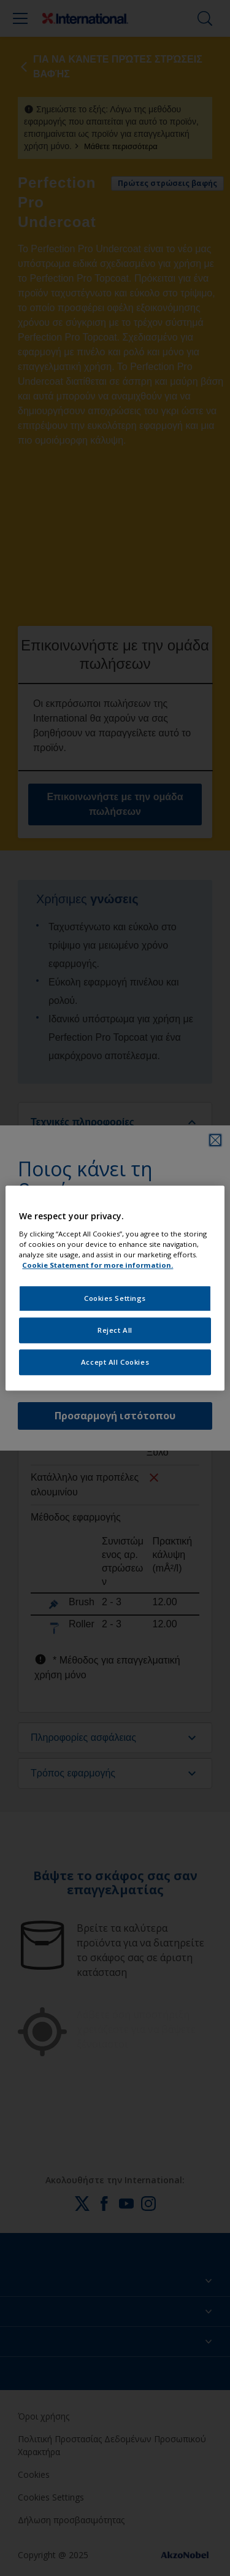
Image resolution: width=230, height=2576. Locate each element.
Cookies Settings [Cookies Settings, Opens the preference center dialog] (115, 1298)
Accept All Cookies (115, 1362)
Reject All (115, 1330)
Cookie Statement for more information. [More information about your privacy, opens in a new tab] (97, 1265)
